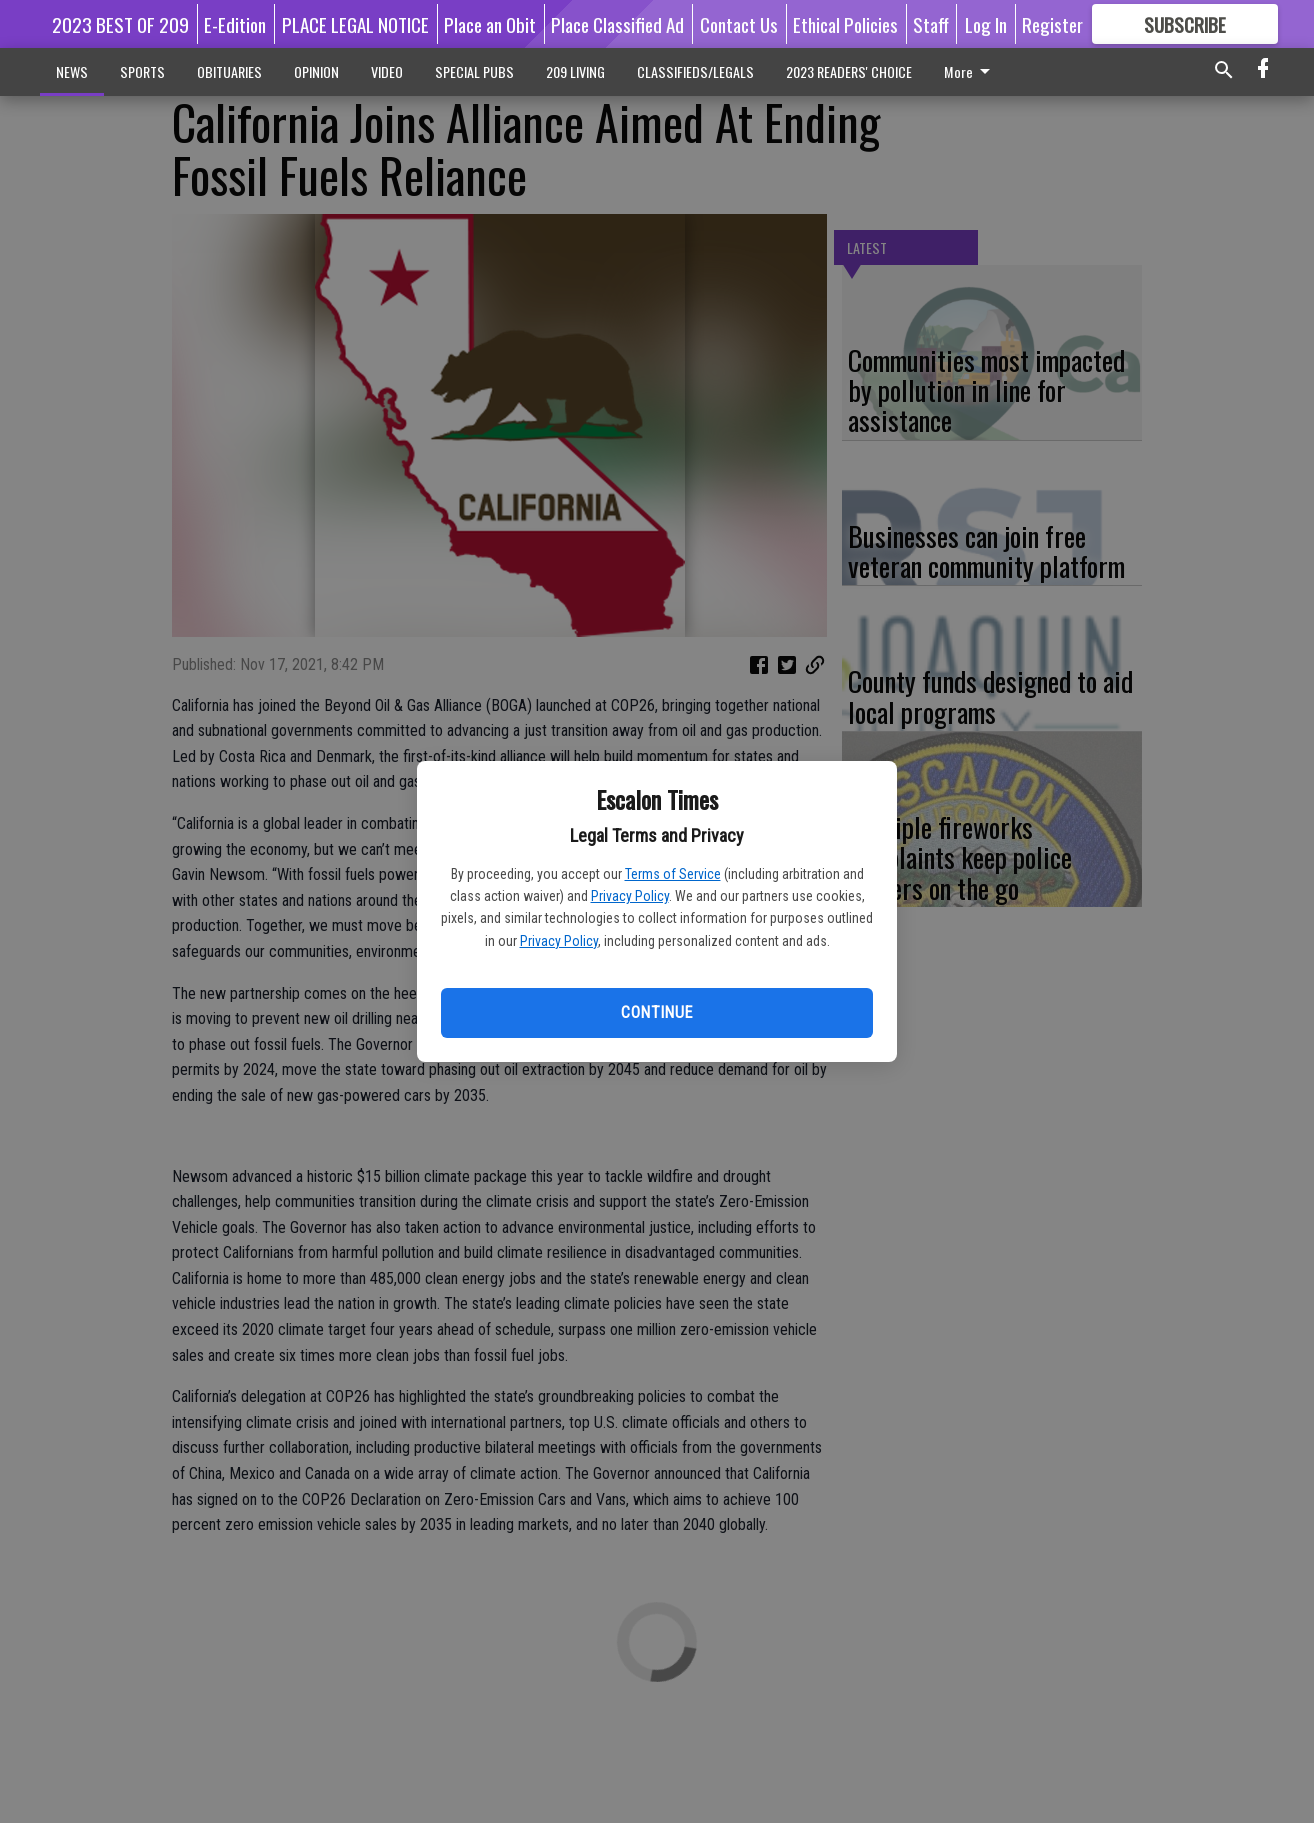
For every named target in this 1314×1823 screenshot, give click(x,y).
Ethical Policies (845, 24)
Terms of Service (673, 874)
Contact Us (739, 24)
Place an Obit (490, 24)
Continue (656, 1012)
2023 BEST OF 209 (120, 24)
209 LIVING (575, 71)
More (970, 71)
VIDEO (387, 71)
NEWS (72, 71)
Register (1052, 24)
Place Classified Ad (617, 24)
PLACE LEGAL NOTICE (355, 24)
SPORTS (142, 71)
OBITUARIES (229, 71)
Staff (931, 24)
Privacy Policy (630, 896)
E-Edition (235, 24)
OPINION (316, 71)
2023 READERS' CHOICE (849, 71)
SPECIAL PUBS (474, 71)
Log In (986, 24)
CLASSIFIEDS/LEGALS (695, 71)
